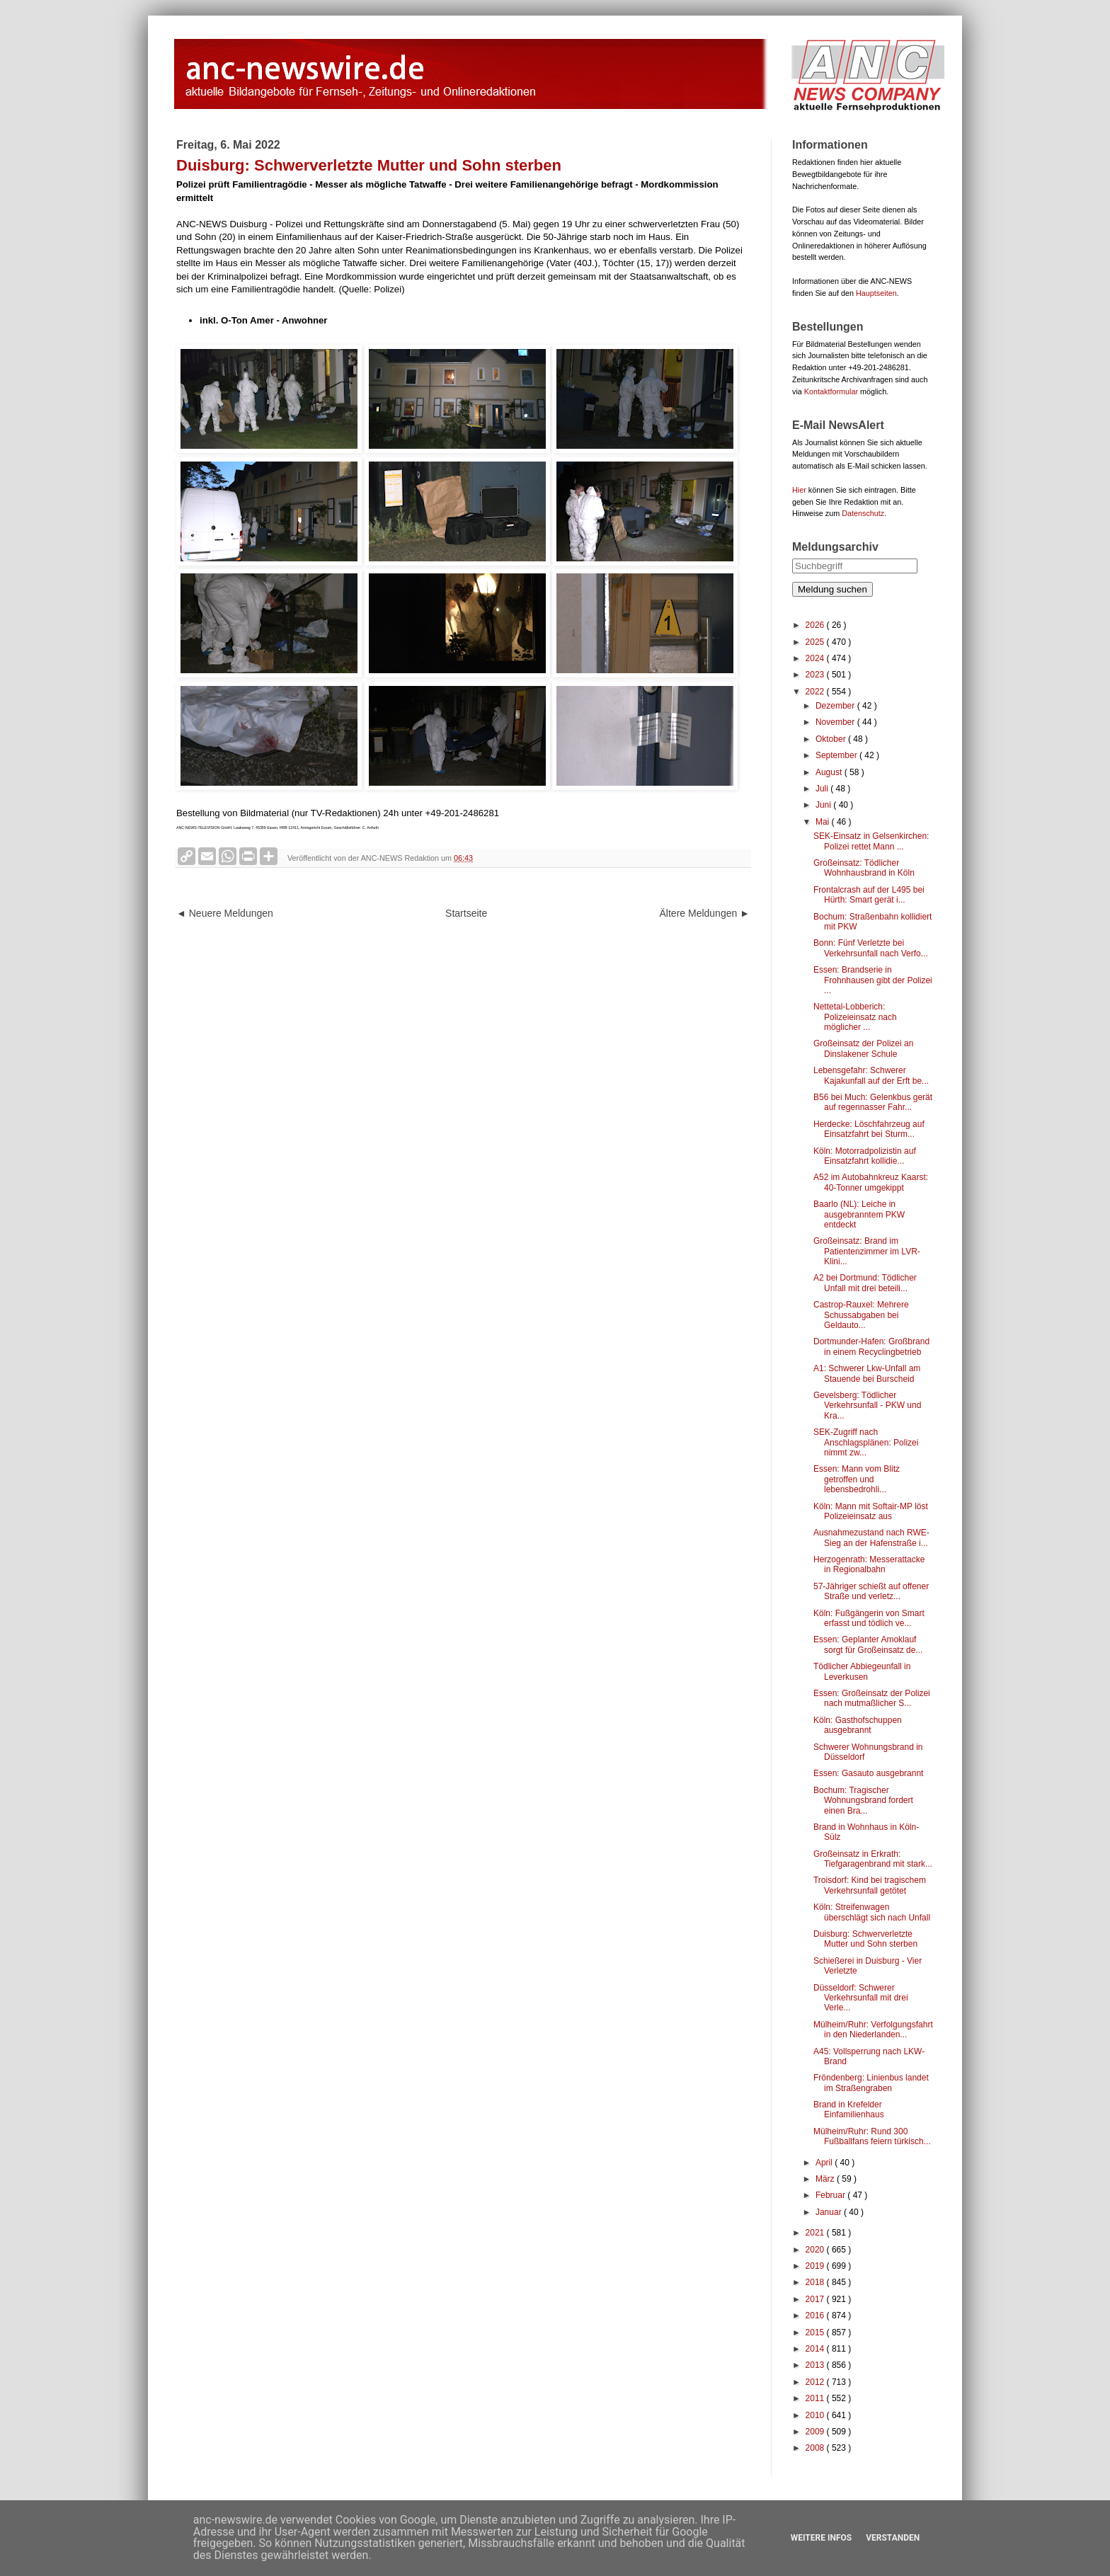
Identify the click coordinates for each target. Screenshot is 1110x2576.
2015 (816, 2332)
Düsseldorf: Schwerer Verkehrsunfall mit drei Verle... (860, 1998)
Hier (799, 490)
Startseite (466, 913)
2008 (816, 2448)
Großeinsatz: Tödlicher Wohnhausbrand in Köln (864, 868)
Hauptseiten (876, 293)
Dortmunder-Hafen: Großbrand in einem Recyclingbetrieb (871, 1346)
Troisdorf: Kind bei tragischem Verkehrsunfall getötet (869, 1885)
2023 (816, 675)
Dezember (836, 706)
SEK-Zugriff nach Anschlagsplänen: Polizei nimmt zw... (865, 1442)
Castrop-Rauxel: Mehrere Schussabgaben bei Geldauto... (861, 1315)
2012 (816, 2382)
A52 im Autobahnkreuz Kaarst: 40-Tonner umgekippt (870, 1182)
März (826, 2179)
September (837, 755)
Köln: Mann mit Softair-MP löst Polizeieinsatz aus (870, 1511)
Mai (824, 822)
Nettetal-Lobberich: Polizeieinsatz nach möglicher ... (855, 1017)
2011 (816, 2398)
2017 (816, 2299)
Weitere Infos (821, 2538)
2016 (816, 2315)
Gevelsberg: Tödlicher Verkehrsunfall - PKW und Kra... (867, 1405)
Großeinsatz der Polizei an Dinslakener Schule (863, 1048)
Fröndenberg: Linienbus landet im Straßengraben (871, 2083)
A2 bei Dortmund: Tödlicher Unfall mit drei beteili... (865, 1283)
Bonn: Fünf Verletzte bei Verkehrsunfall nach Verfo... (870, 948)
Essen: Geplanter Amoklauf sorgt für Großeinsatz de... (867, 1644)
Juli (823, 789)
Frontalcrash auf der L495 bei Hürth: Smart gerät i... (869, 895)
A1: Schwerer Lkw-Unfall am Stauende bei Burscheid (866, 1373)
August (830, 772)
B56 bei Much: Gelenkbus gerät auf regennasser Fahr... (872, 1102)
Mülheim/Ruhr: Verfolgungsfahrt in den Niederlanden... (873, 2029)
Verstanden (893, 2538)
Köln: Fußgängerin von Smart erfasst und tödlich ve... (869, 1618)
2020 (816, 2250)
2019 (816, 2266)
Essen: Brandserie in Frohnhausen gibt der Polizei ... (872, 980)
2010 (816, 2415)
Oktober (832, 739)
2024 (816, 658)
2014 (816, 2349)
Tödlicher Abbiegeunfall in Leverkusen (861, 1671)
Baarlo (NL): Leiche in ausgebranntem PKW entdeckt (859, 1214)
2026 (816, 625)
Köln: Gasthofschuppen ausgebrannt (857, 1725)
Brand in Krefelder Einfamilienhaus (848, 2109)
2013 (816, 2365)
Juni (824, 805)
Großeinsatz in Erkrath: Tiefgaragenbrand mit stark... (872, 1859)
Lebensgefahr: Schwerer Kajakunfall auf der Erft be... (871, 1075)
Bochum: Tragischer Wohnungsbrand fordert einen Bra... (863, 1800)
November (836, 722)
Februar (831, 2195)
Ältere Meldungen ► (705, 913)
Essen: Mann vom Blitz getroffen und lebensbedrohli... (856, 1479)
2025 (816, 642)
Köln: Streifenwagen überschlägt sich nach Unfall (871, 1912)
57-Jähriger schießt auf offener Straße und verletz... (871, 1591)
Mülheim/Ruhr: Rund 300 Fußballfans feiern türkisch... (872, 2136)
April (825, 2163)
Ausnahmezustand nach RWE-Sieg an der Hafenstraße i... (871, 1537)
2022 (816, 692)
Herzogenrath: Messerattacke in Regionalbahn (869, 1564)
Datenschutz (863, 513)
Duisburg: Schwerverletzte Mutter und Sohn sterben (865, 1939)
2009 (816, 2432)
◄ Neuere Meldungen (224, 913)
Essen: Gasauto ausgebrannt (868, 1773)
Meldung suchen (832, 589)
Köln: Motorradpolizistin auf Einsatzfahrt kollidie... (864, 1156)
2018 (816, 2282)
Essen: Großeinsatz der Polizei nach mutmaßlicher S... (871, 1698)
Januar (830, 2212)
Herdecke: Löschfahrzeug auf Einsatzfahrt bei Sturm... (869, 1129)
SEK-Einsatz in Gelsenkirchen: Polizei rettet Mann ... (871, 841)
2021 (816, 2233)
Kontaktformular (831, 391)
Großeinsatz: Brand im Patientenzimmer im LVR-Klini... (866, 1251)
